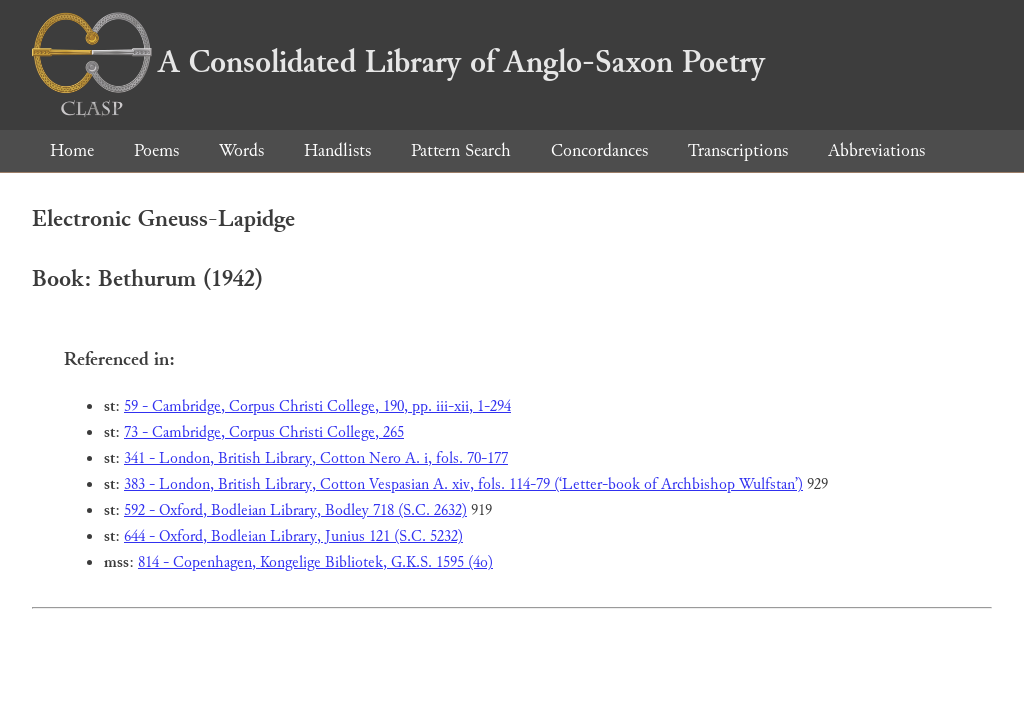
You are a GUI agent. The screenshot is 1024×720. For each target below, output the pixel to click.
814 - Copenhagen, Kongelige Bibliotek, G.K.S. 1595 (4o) (315, 562)
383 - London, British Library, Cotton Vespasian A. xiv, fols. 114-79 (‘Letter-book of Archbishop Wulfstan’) (463, 484)
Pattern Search (461, 150)
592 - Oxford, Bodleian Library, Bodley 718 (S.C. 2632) (295, 510)
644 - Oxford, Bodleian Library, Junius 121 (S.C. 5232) (293, 536)
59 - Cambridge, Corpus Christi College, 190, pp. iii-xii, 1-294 (317, 406)
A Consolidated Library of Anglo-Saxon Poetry (398, 62)
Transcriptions (738, 150)
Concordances (599, 150)
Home (72, 150)
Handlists (337, 150)
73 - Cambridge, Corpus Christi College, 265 (264, 432)
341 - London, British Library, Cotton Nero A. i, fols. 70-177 (316, 458)
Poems (156, 150)
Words (241, 150)
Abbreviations (876, 150)
